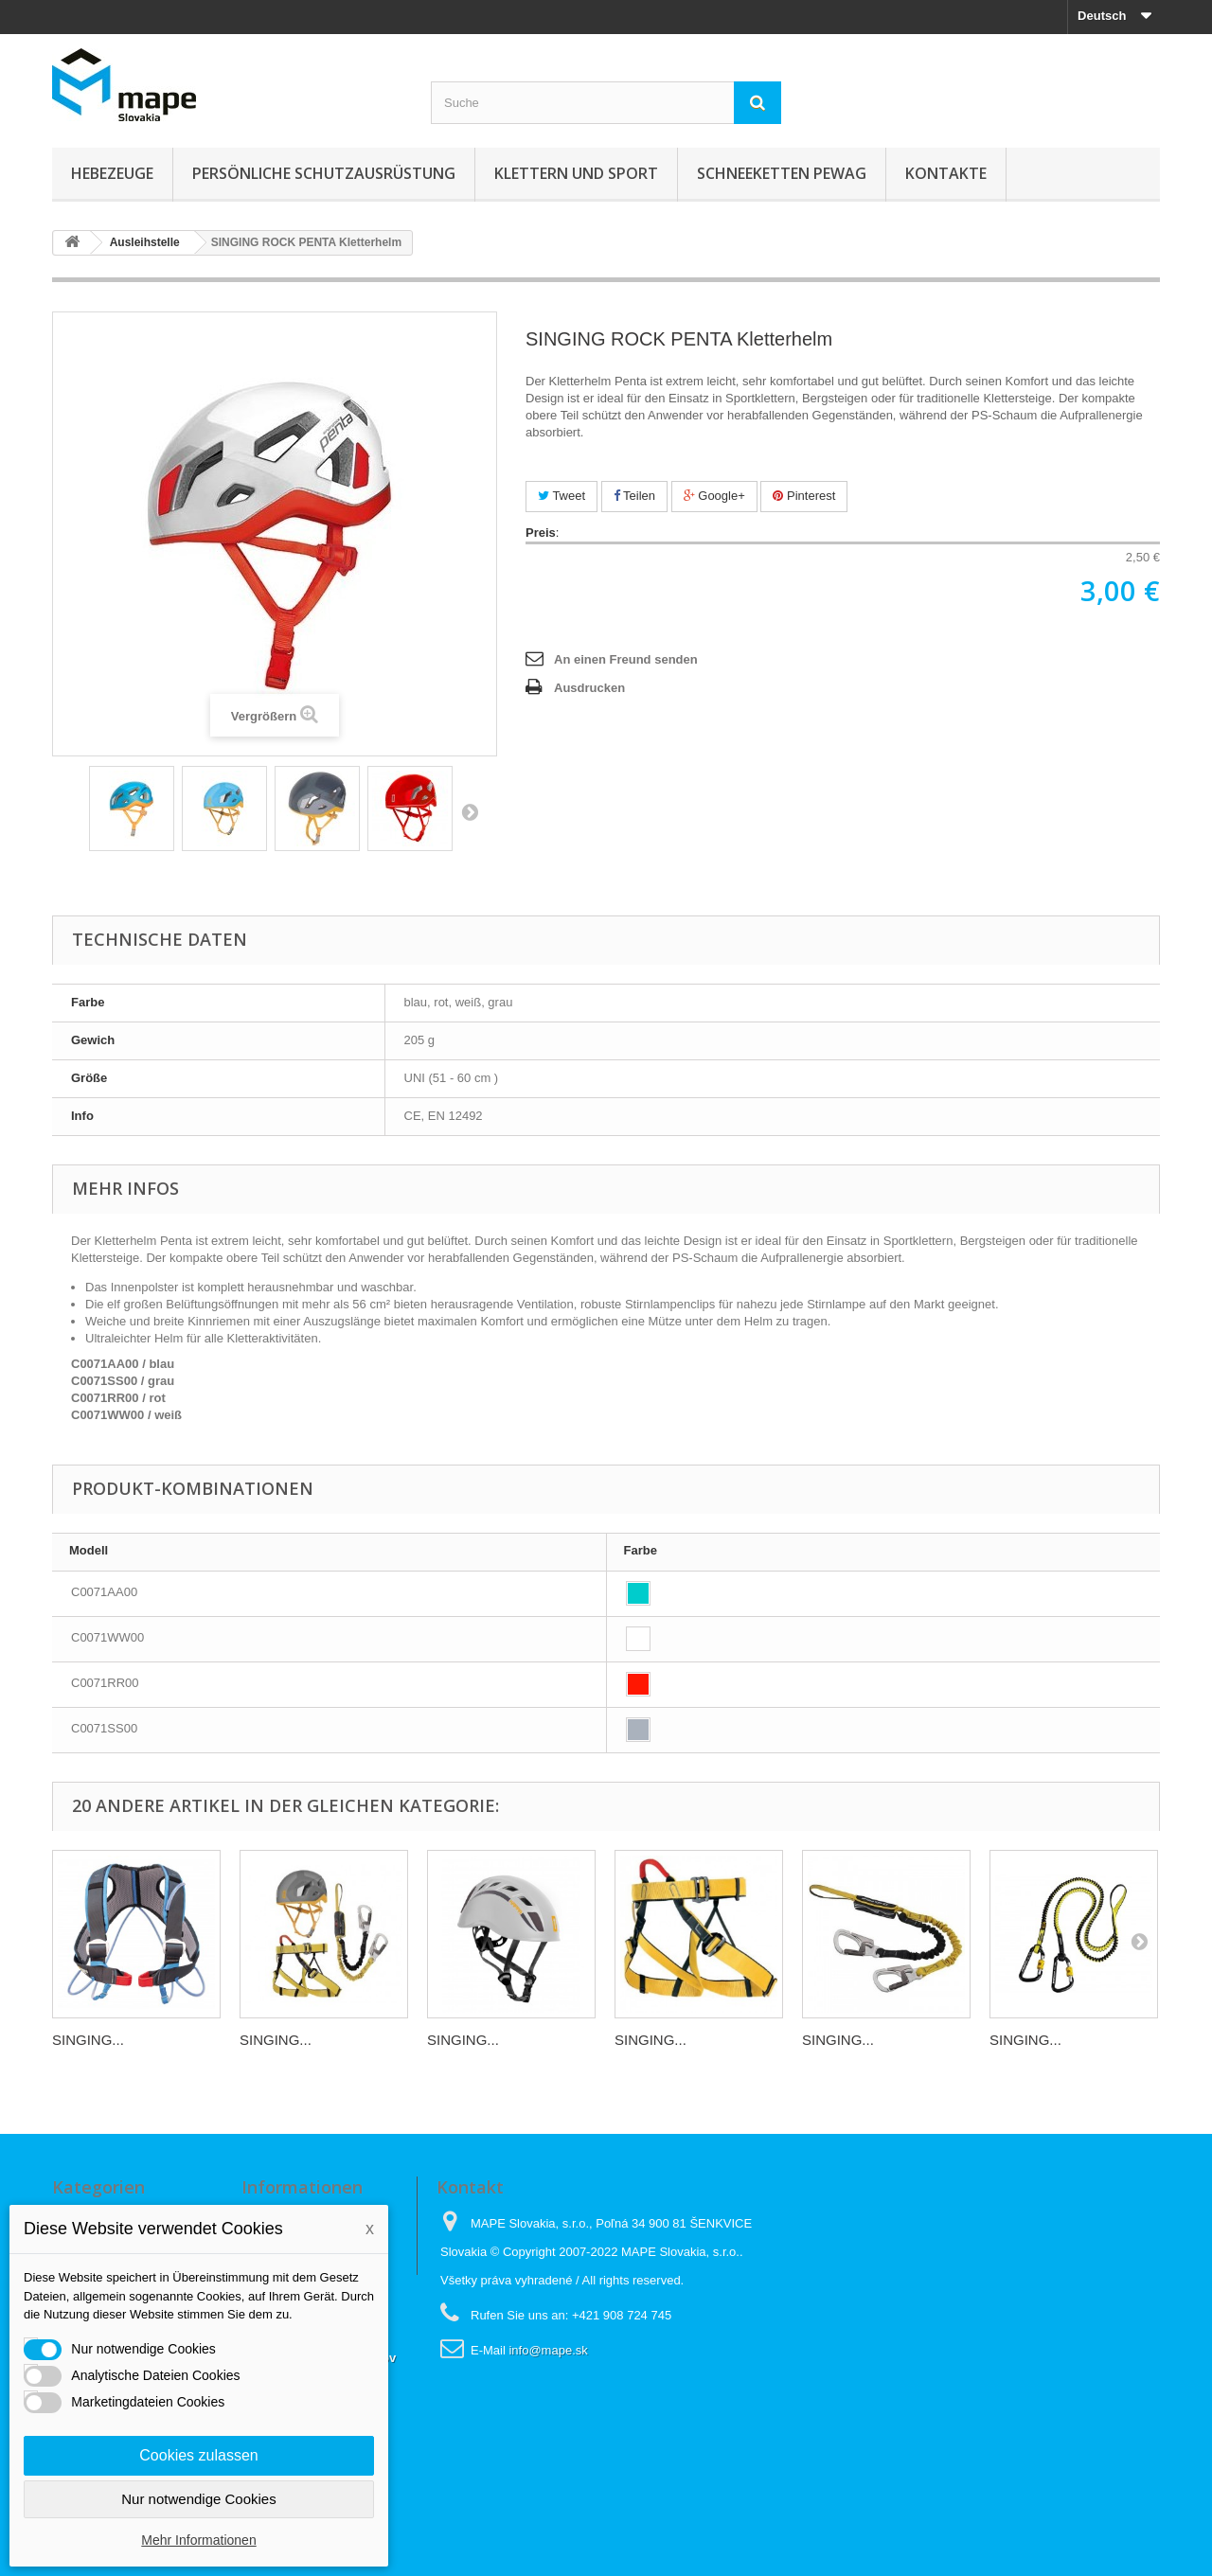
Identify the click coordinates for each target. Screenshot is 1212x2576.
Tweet (561, 496)
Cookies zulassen (198, 2455)
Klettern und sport (576, 173)
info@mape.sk (547, 2350)
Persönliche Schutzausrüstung (323, 173)
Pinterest (804, 496)
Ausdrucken (589, 688)
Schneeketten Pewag (781, 173)
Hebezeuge (112, 173)
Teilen (634, 496)
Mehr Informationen (198, 2540)
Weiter (469, 811)
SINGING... (88, 2040)
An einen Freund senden (626, 659)
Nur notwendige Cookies (198, 2499)
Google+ (714, 496)
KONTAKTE (946, 173)
